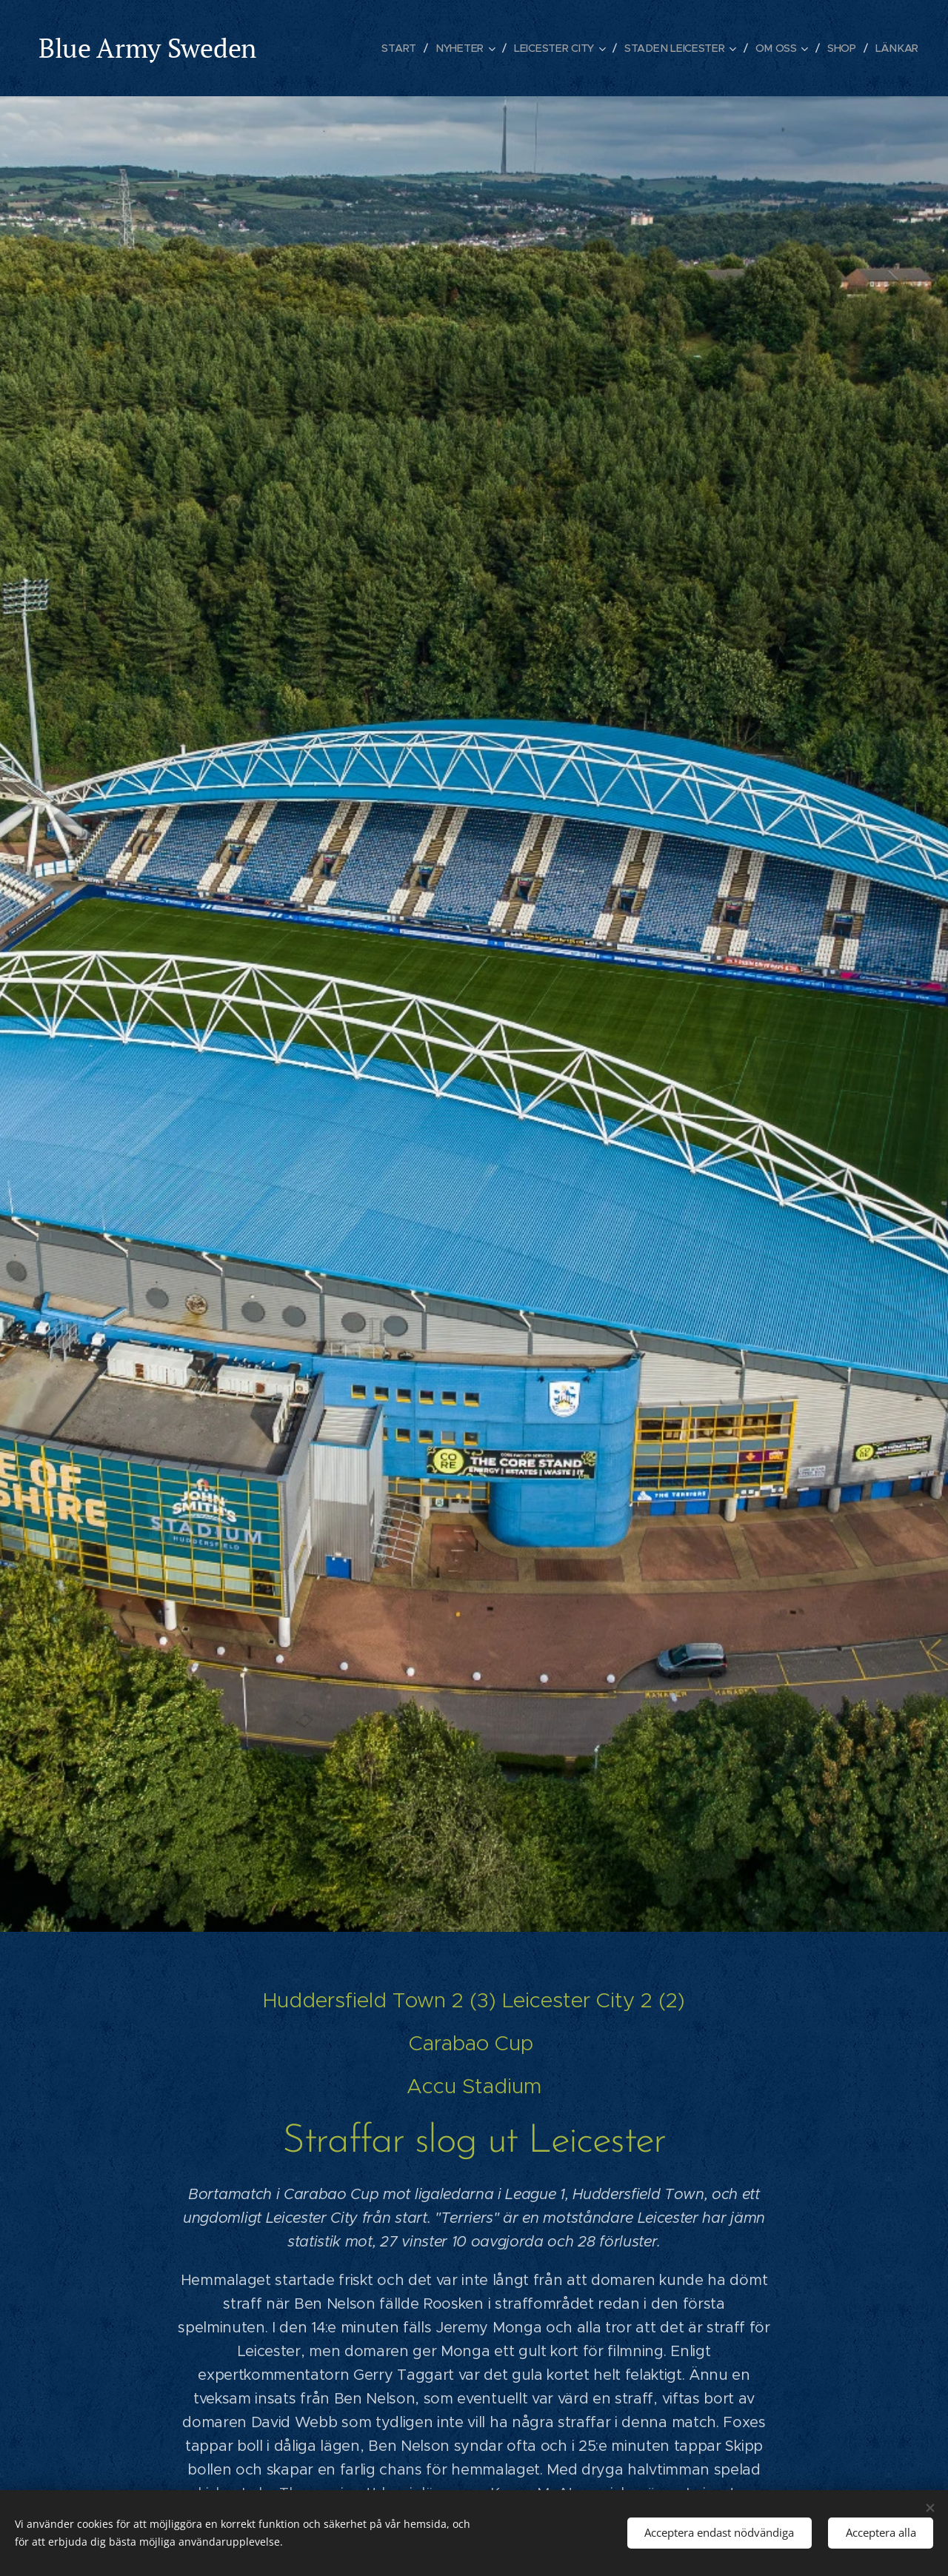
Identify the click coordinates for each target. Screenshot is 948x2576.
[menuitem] (403, 48)
